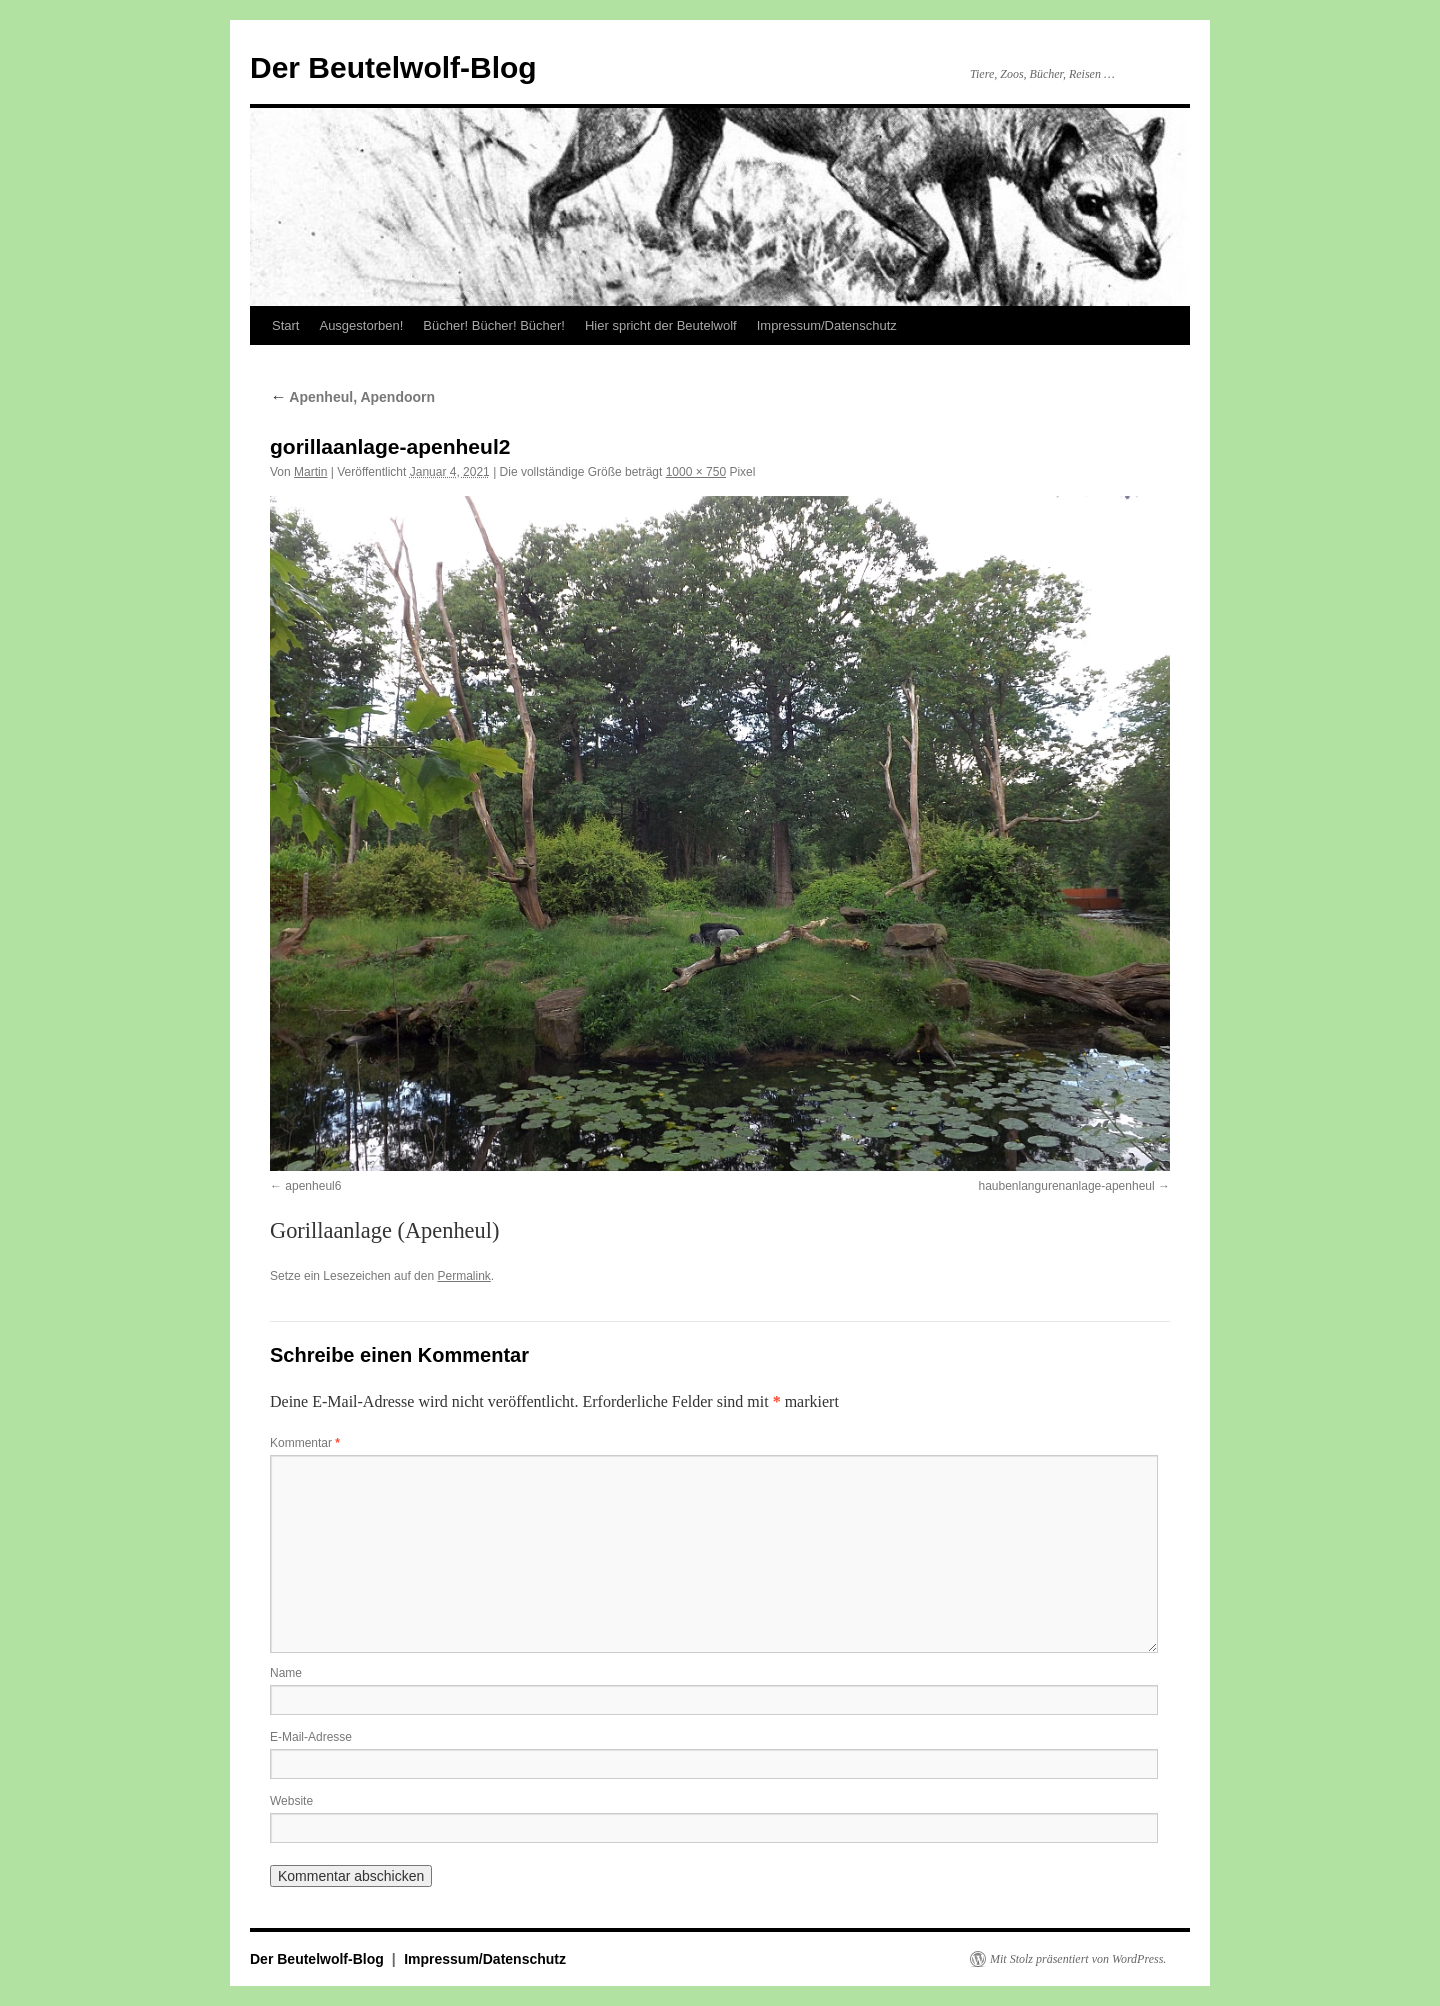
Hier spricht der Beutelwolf (661, 325)
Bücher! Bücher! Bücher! (494, 325)
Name (286, 1673)
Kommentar (305, 1443)
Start (285, 325)
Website (291, 1801)
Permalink (463, 1276)
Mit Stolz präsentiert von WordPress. (1078, 1959)
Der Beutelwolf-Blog (393, 67)
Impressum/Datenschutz (827, 325)
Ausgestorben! (361, 325)
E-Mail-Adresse (311, 1737)
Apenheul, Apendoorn (352, 397)
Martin (310, 472)
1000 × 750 (696, 472)
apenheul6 (313, 1186)
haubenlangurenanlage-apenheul (1066, 1186)
